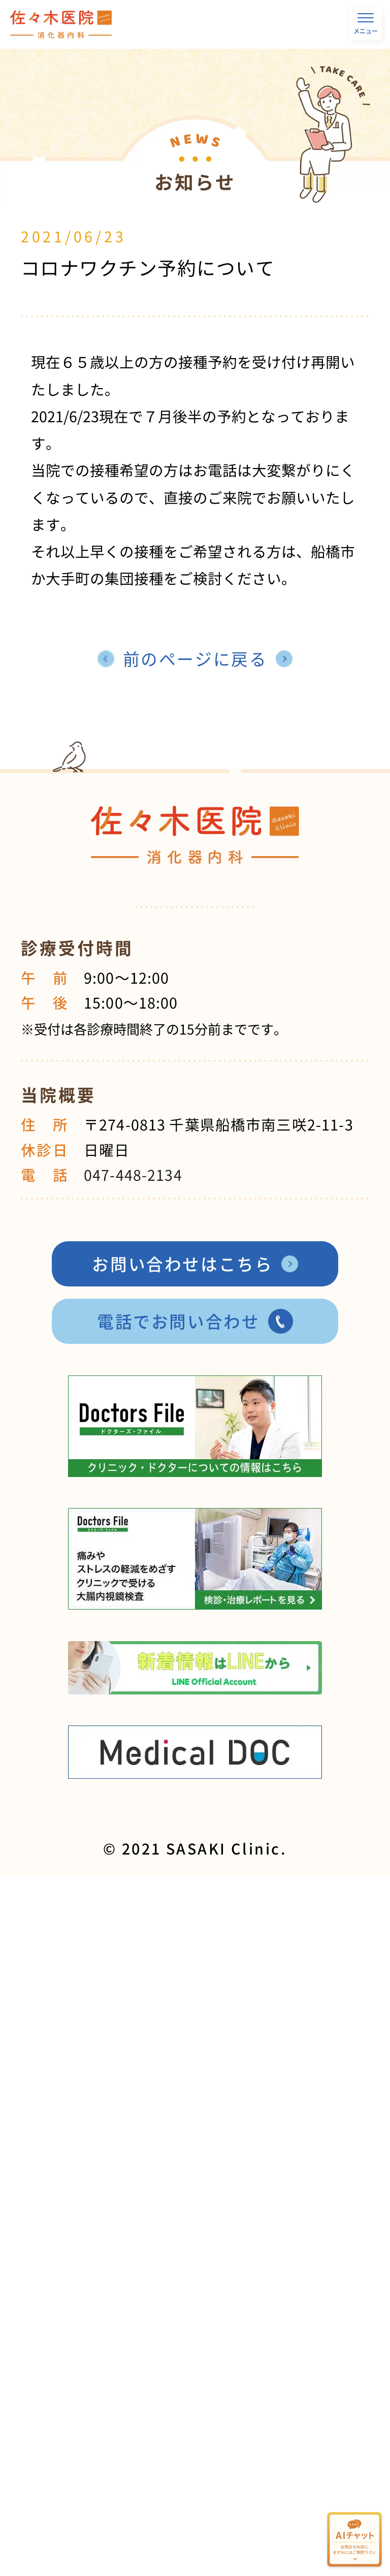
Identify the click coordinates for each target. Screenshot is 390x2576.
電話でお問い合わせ (178, 1321)
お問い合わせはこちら (182, 1263)
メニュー (365, 24)
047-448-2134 (133, 1174)
